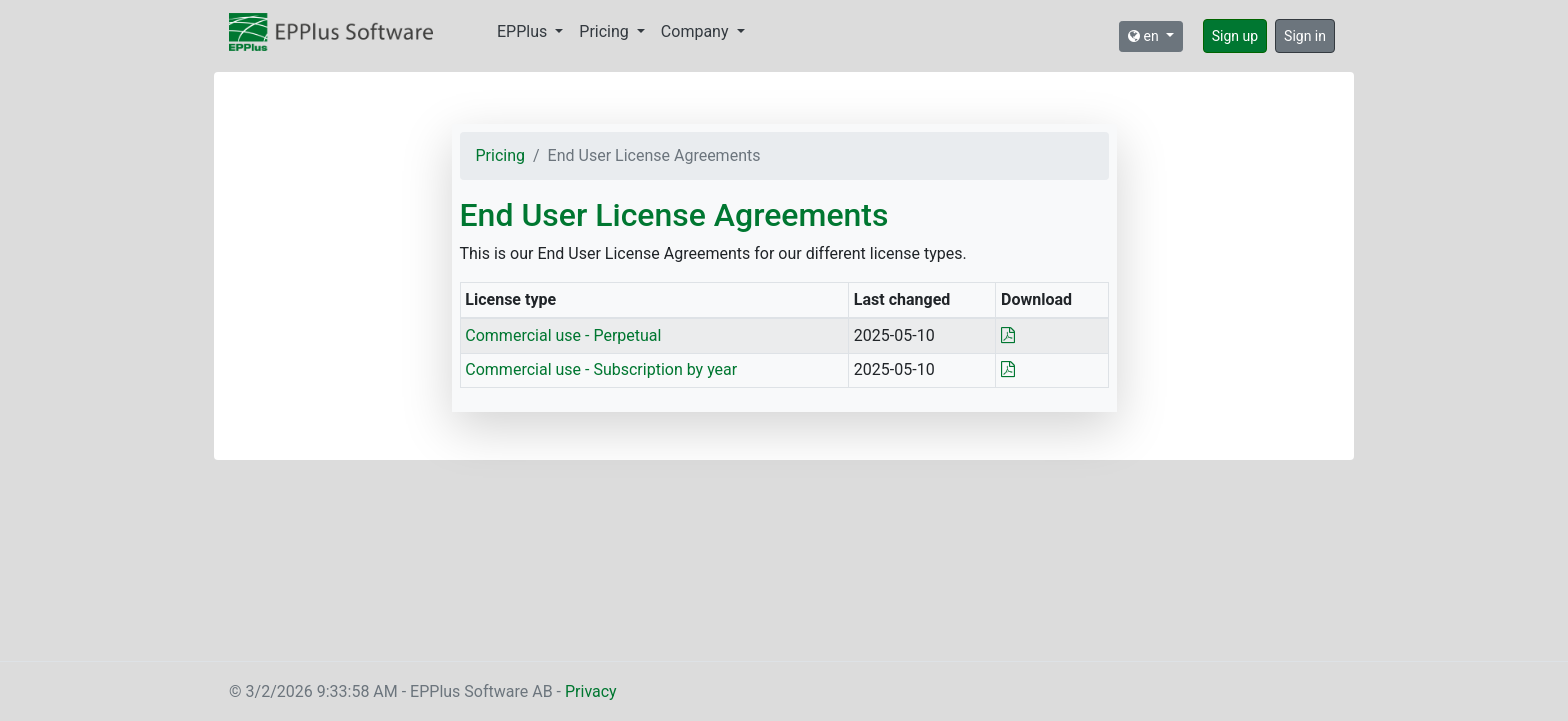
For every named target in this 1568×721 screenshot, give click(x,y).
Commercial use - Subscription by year (601, 369)
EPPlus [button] (524, 31)
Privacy (591, 691)
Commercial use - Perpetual (563, 335)
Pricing (501, 155)
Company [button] (697, 31)
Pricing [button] (605, 31)
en (1145, 36)
